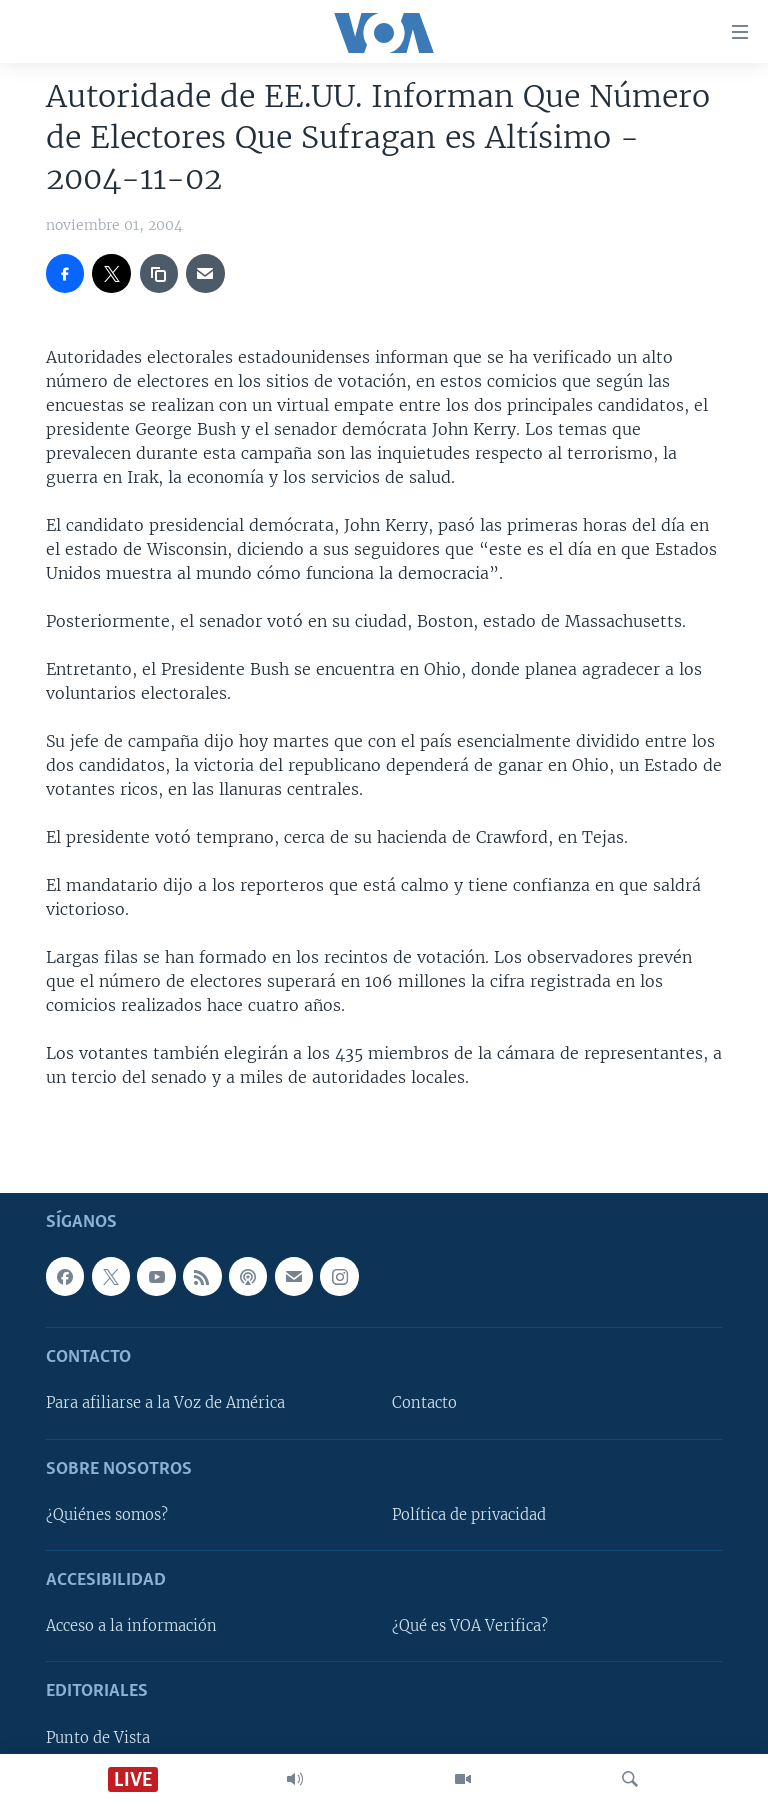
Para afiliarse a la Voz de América (165, 1403)
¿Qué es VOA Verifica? (470, 1626)
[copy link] (159, 273)
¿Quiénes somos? (107, 1515)
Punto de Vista (98, 1737)
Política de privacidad (469, 1515)
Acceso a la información (131, 1626)
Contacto (424, 1403)
